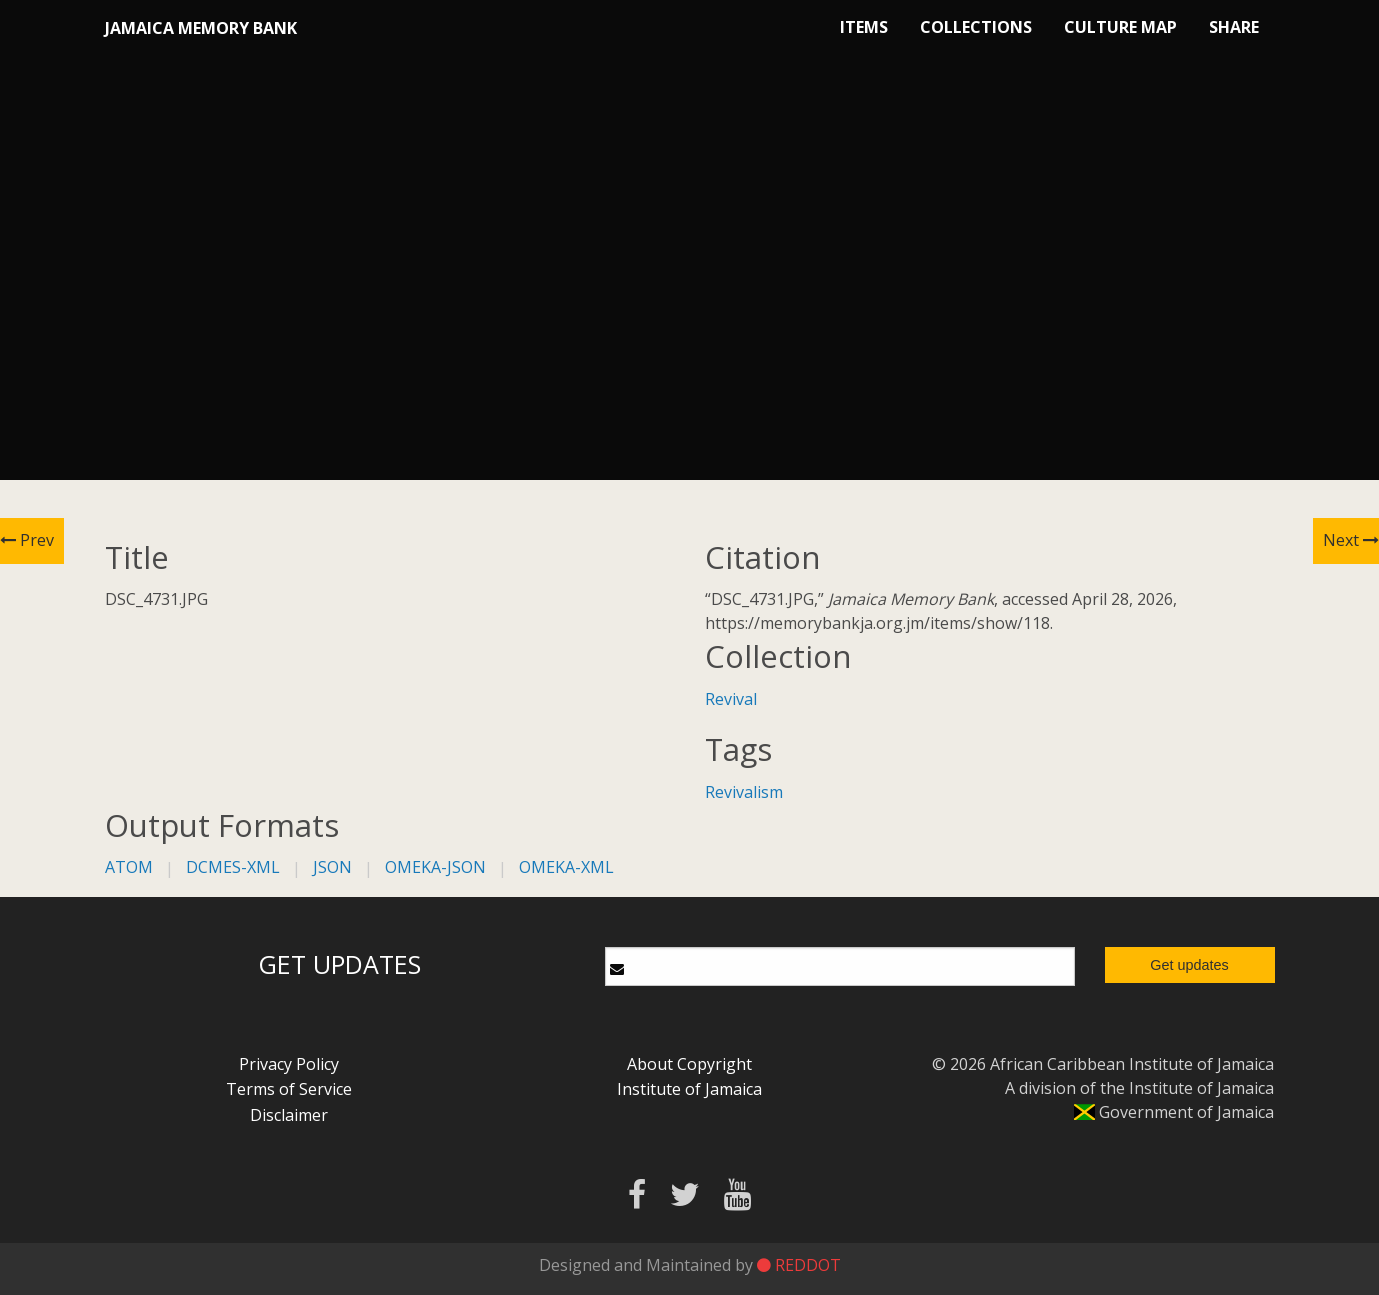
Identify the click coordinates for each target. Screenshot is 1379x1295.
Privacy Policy (289, 1064)
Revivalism (744, 792)
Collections (976, 27)
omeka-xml (566, 867)
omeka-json (435, 867)
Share (1234, 27)
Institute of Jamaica (689, 1089)
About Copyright (689, 1064)
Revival (731, 699)
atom (129, 867)
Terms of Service (289, 1089)
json (332, 867)
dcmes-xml (233, 867)
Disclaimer (289, 1115)
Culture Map (1120, 27)
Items (864, 27)
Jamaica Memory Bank (201, 28)
